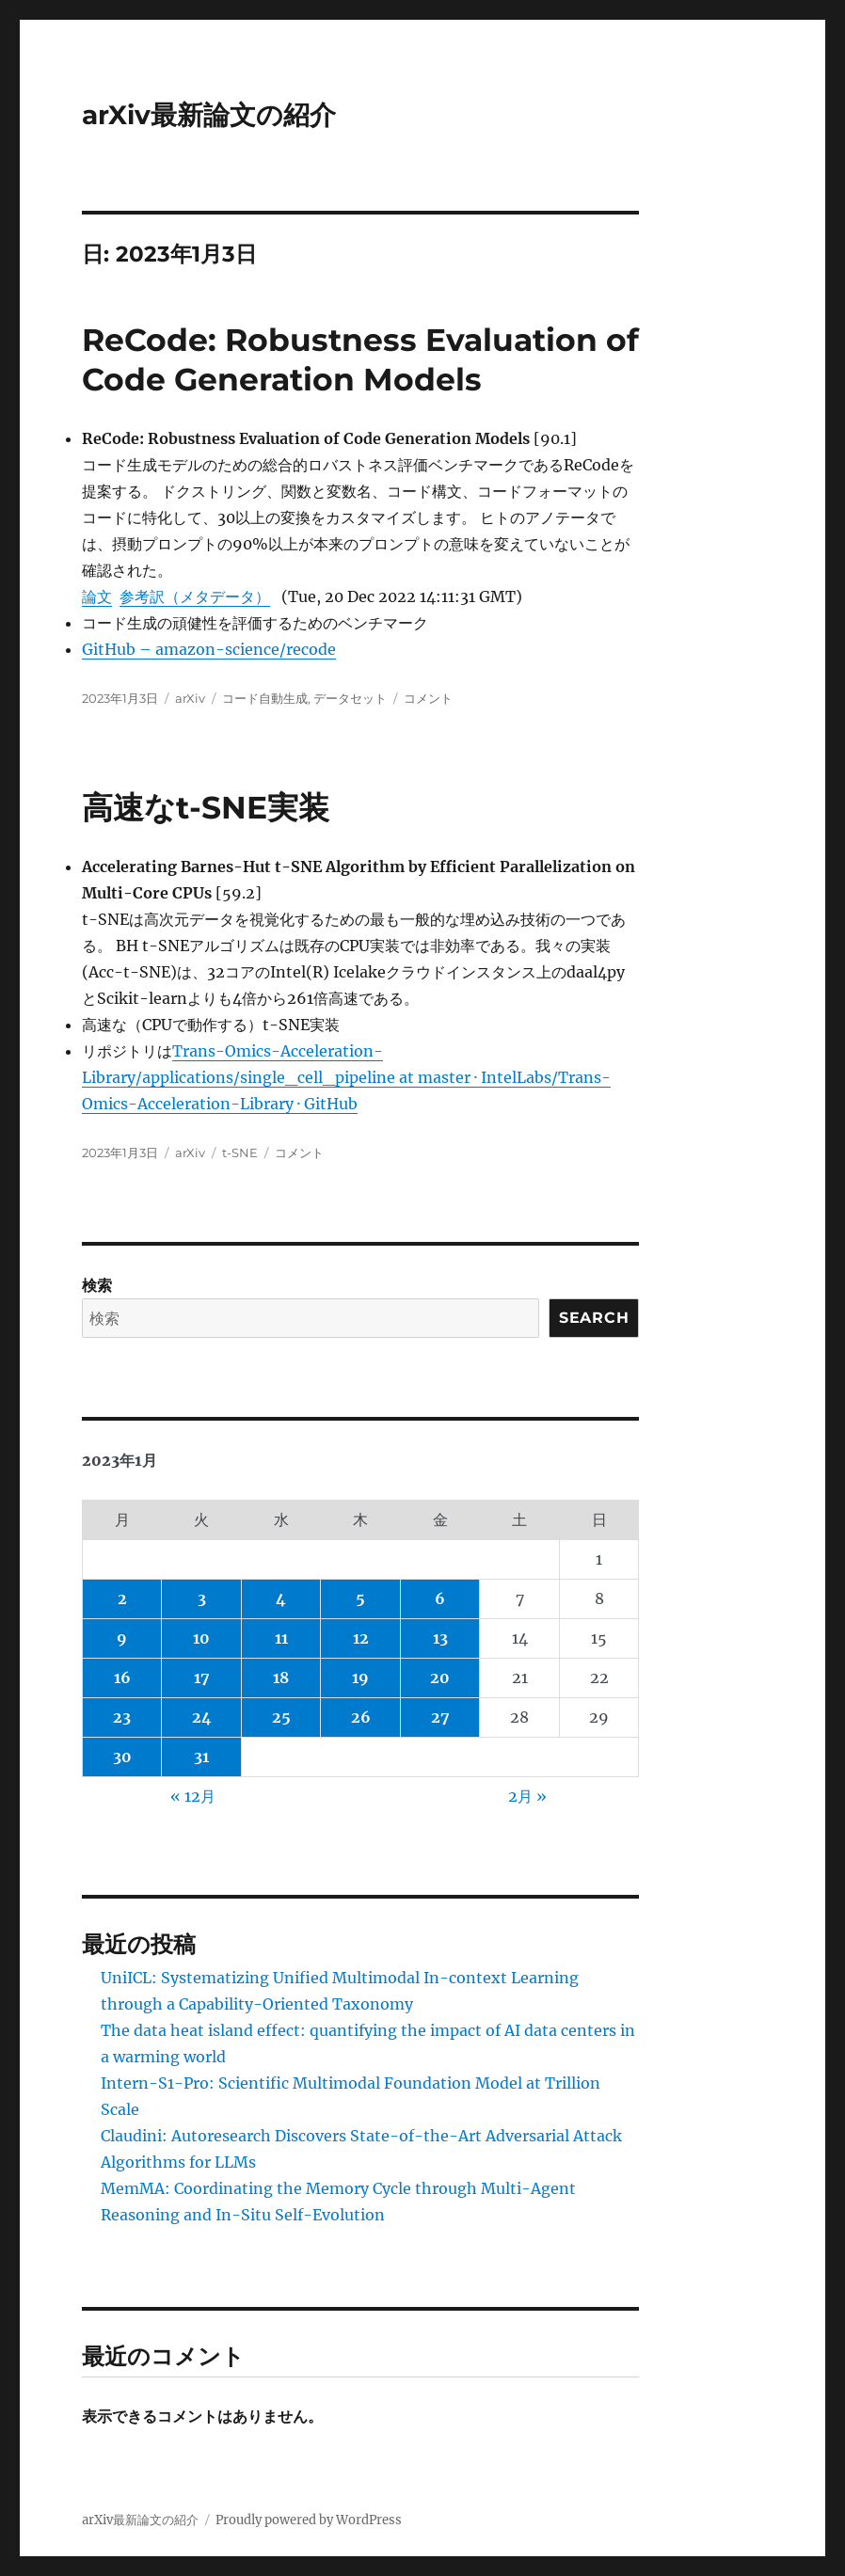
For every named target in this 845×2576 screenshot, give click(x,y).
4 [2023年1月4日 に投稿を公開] (281, 1598)
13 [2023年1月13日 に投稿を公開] (440, 1638)
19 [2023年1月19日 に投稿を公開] (360, 1677)
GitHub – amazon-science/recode (209, 649)
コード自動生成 (265, 698)
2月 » (527, 1796)
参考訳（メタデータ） (195, 596)
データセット (350, 698)
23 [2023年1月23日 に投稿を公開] (122, 1717)
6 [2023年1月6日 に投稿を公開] (440, 1598)
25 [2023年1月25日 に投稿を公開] (281, 1717)
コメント (428, 698)
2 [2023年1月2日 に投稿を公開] (122, 1598)
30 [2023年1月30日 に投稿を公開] (122, 1756)
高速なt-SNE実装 (205, 807)
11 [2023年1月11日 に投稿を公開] (281, 1638)
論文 (97, 596)
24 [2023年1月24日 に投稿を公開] (202, 1717)
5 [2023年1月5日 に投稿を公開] (360, 1598)
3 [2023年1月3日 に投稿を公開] (202, 1598)
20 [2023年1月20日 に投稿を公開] (440, 1677)
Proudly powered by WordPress (308, 2520)
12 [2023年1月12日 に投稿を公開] (361, 1638)
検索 (97, 1285)
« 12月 (192, 1796)
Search (594, 1318)
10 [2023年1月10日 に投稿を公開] (201, 1638)
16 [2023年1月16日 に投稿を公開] (122, 1677)
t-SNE (240, 1152)
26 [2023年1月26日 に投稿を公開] (361, 1717)
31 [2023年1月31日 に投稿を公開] (201, 1756)
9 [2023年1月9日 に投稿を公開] (122, 1638)
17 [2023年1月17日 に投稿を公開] (202, 1677)
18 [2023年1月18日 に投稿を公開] (281, 1677)
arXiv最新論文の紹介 (209, 115)
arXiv (190, 698)
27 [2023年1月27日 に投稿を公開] (440, 1717)
